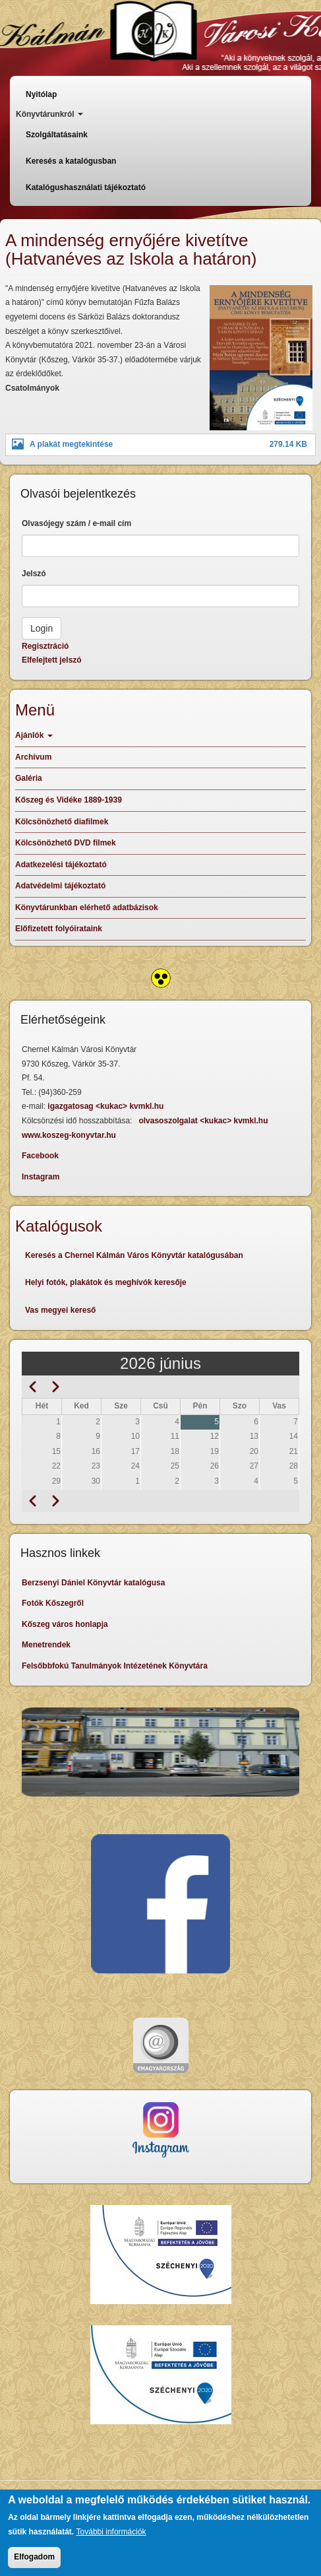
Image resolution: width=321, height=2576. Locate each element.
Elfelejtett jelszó (52, 660)
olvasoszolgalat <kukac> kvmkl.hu (204, 1120)
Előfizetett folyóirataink (58, 928)
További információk (111, 2532)
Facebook (40, 1155)
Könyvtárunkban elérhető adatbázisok (86, 907)
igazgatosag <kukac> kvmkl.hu (106, 1106)
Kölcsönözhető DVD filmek (65, 842)
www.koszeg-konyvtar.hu (69, 1135)
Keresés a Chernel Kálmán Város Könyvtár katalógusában (134, 1255)
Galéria (28, 778)
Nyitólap (41, 94)
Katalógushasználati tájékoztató (86, 187)
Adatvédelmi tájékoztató (60, 885)
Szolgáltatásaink (57, 134)
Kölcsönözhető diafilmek (61, 821)
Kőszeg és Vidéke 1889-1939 (68, 800)
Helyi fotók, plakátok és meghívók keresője (106, 1282)
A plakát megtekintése (71, 444)
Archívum (33, 757)
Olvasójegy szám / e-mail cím (76, 523)
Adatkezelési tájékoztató (61, 864)
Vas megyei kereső (60, 1310)
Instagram (40, 1176)
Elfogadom (34, 2557)
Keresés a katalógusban (71, 161)
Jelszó (34, 573)
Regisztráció (45, 646)
